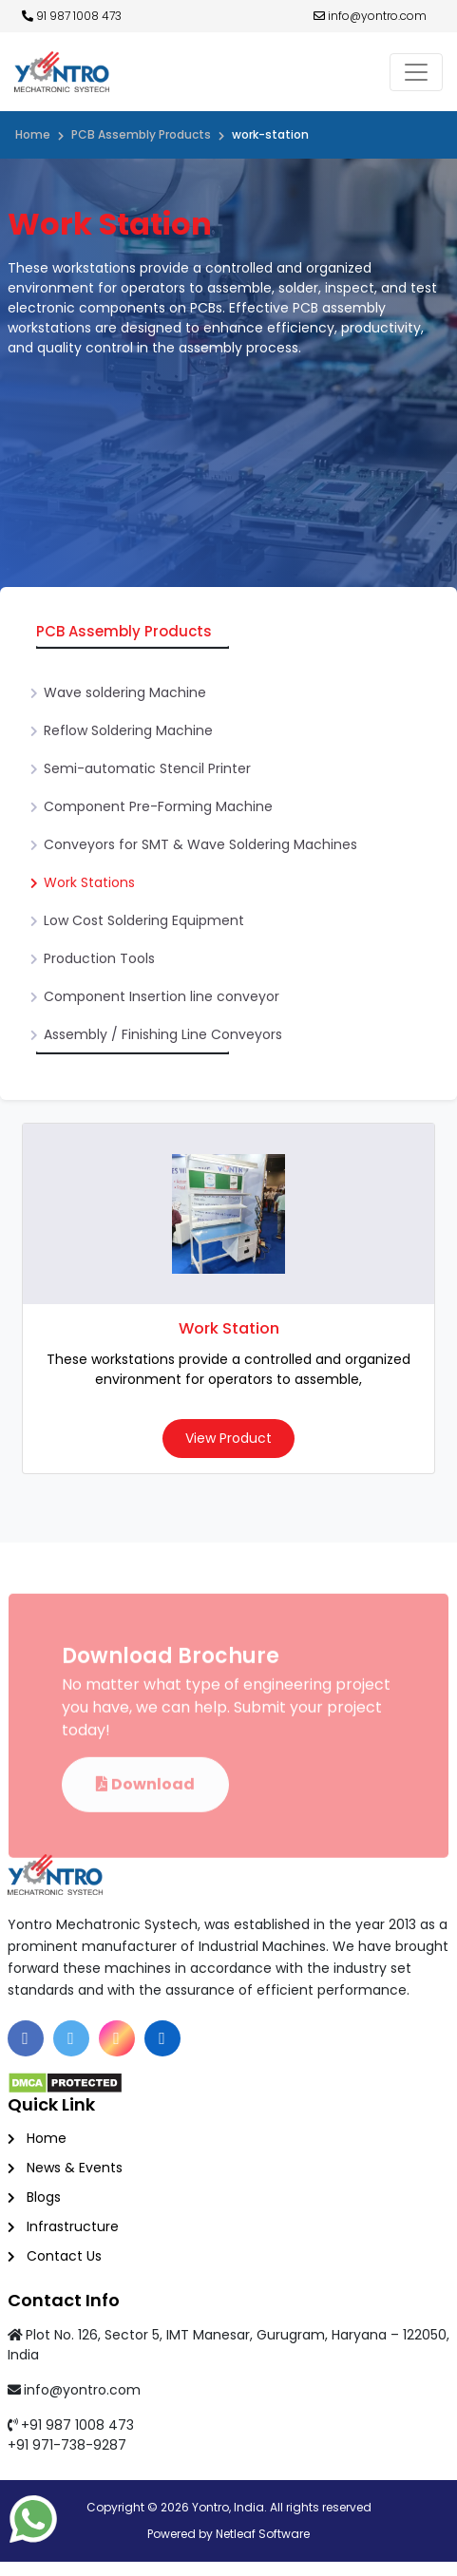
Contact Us (64, 2255)
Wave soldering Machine (125, 692)
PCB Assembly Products (141, 134)
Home (32, 134)
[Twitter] (71, 2038)
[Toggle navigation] (416, 72)
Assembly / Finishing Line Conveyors (163, 1034)
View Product (228, 1438)
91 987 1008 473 (72, 16)
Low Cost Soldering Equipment (144, 920)
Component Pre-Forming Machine (158, 806)
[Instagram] (117, 2038)
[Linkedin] (162, 2038)
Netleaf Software (263, 2534)
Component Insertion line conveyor (161, 996)
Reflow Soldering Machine (128, 730)
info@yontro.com (370, 16)
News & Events (75, 2167)
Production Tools (99, 958)
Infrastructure (73, 2226)
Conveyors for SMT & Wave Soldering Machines (200, 844)
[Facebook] (26, 2038)
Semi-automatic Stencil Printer (147, 768)
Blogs (44, 2197)
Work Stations (89, 882)
